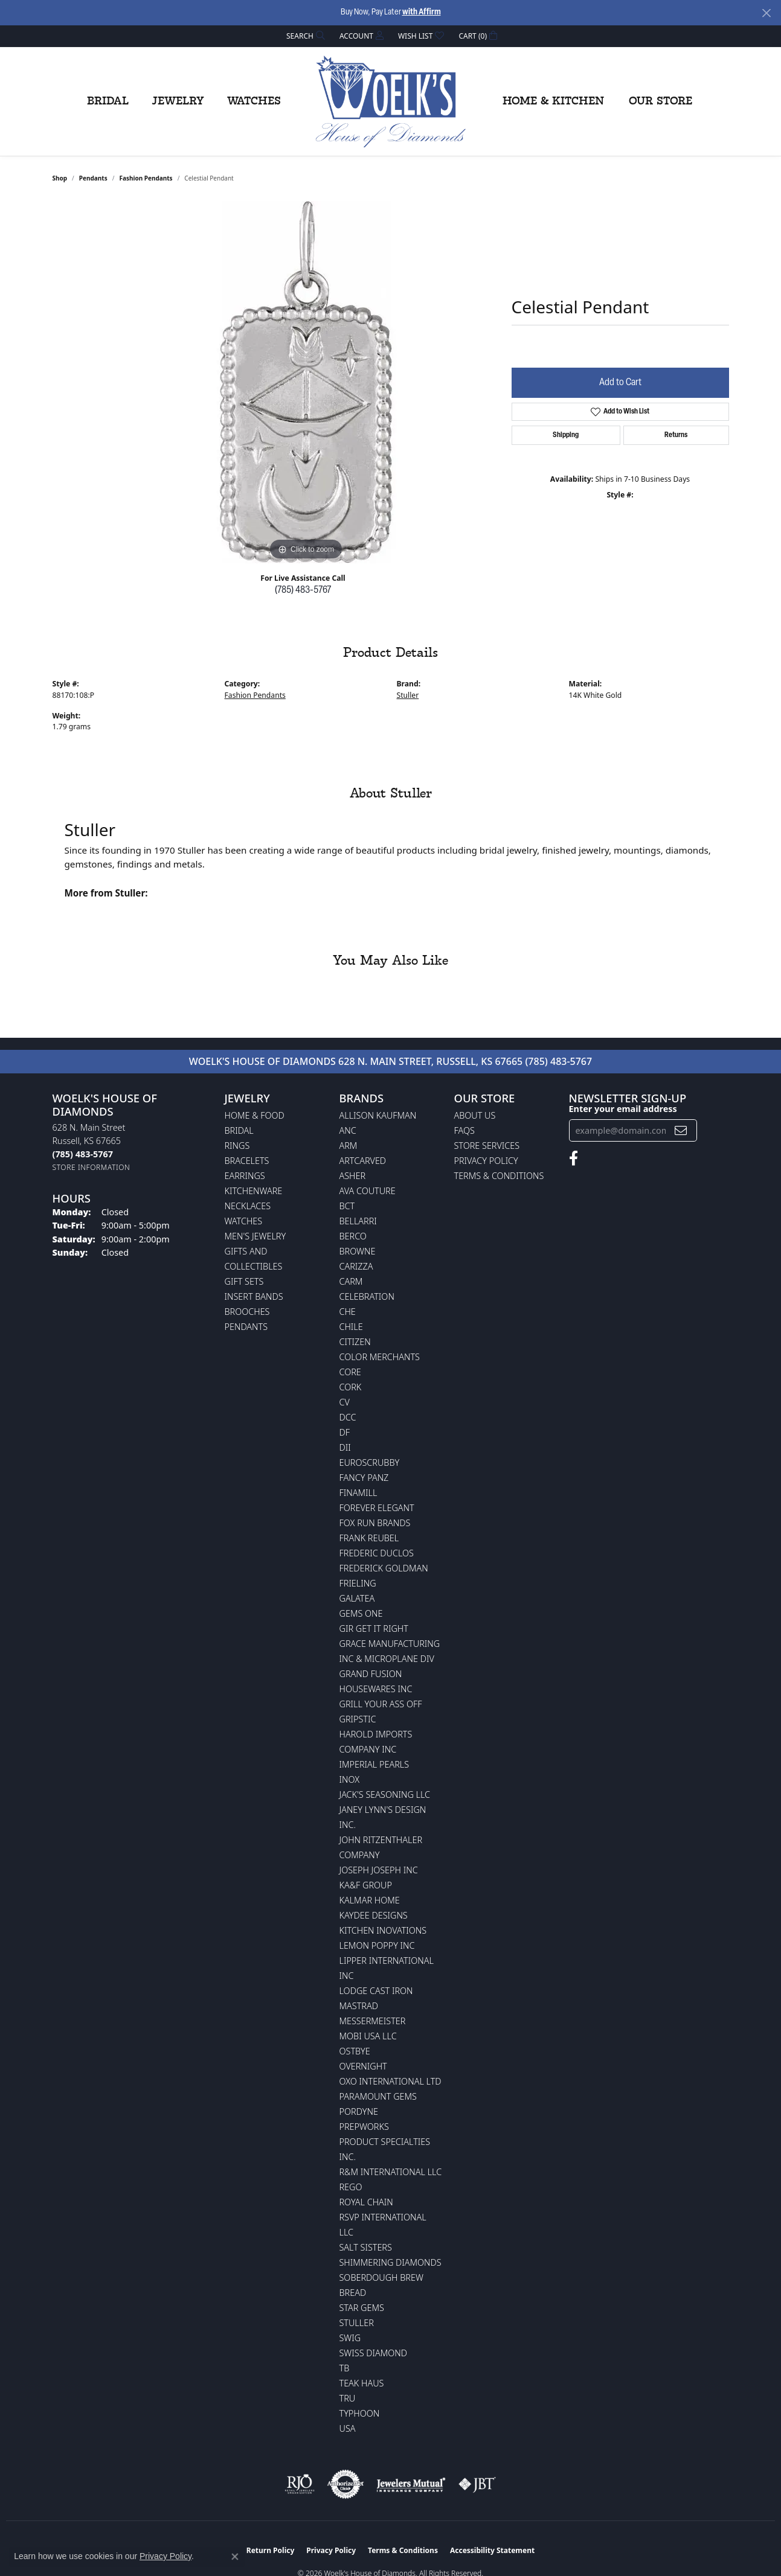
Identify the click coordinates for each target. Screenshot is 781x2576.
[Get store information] (91, 1167)
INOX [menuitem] (349, 1779)
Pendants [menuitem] (246, 1326)
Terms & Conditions (499, 1175)
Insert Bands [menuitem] (254, 1296)
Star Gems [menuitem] (361, 2307)
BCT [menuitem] (347, 1206)
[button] (304, 35)
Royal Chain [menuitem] (366, 2202)
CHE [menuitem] (347, 1311)
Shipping (566, 435)
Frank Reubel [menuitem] (369, 1538)
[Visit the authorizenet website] (345, 2484)
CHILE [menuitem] (351, 1326)
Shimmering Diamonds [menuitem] (390, 2262)
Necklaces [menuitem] (248, 1206)
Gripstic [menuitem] (357, 1719)
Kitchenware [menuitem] (254, 1191)
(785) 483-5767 (303, 590)
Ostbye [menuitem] (354, 2051)
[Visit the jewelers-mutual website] (411, 2484)
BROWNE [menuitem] (357, 1251)
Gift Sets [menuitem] (244, 1281)
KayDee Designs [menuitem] (373, 1915)
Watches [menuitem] (244, 1221)
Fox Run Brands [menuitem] (375, 1523)
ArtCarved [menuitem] (363, 1160)
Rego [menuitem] (350, 2187)
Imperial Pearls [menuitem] (374, 1764)
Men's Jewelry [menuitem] (255, 1236)
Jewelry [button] (178, 101)
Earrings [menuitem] (245, 1175)
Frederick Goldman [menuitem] (383, 1568)
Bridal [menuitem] (239, 1130)
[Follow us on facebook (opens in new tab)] (573, 1158)
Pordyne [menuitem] (358, 2111)
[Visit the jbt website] (477, 2484)
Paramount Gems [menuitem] (378, 2096)
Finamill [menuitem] (358, 1492)
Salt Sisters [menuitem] (365, 2247)
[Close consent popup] (235, 2556)
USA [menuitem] (347, 2428)
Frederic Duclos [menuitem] (376, 1553)
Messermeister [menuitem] (372, 2021)
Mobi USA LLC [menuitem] (368, 2036)
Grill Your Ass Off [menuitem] (380, 1704)
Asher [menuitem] (352, 1175)
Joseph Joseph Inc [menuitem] (378, 1870)
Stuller (408, 695)
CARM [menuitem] (351, 1281)
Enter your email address (623, 1108)
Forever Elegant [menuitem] (376, 1507)
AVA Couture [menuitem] (367, 1191)
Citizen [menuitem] (355, 1341)
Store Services (487, 1145)
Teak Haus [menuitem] (361, 2383)
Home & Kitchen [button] (553, 101)
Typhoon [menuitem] (359, 2413)
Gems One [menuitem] (361, 1613)
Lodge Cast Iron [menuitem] (376, 1990)
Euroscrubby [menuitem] (369, 1462)
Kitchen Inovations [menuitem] (383, 1930)
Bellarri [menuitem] (358, 1221)
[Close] (766, 13)
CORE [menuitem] (350, 1372)
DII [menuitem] (345, 1447)
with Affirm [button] (421, 12)
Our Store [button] (660, 101)
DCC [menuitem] (347, 1417)
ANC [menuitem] (347, 1130)
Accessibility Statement (492, 2550)
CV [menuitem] (344, 1402)
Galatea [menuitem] (357, 1598)
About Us (475, 1115)
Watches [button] (254, 101)
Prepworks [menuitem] (364, 2126)
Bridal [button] (108, 101)
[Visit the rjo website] (299, 2484)
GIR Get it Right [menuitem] (373, 1628)
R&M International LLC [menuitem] (390, 2172)
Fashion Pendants (145, 178)
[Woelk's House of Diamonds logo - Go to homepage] (390, 101)
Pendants (93, 178)
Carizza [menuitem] (356, 1266)
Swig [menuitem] (350, 2338)
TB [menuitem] (344, 2368)
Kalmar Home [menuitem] (369, 1900)
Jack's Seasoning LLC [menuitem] (385, 1794)
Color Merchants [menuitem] (379, 1357)
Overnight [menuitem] (363, 2066)
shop (60, 178)
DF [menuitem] (344, 1432)
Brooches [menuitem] (247, 1311)
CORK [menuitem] (350, 1387)
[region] (306, 382)
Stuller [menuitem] (356, 2322)
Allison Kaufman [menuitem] (378, 1115)
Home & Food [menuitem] (254, 1115)
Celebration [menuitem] (366, 1296)
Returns (675, 435)
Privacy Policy (486, 1160)
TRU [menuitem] (347, 2398)
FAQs (464, 1130)
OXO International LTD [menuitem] (390, 2081)
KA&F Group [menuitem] (365, 1885)
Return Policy (270, 2550)
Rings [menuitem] (237, 1145)
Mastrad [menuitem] (358, 2006)
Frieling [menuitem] (357, 1583)
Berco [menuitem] (353, 1236)
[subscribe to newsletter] (680, 1130)
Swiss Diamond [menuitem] (373, 2353)
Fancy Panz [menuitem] (364, 1477)
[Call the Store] (83, 1154)
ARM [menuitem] (348, 1145)
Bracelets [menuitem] (247, 1160)
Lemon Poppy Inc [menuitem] (377, 1945)
